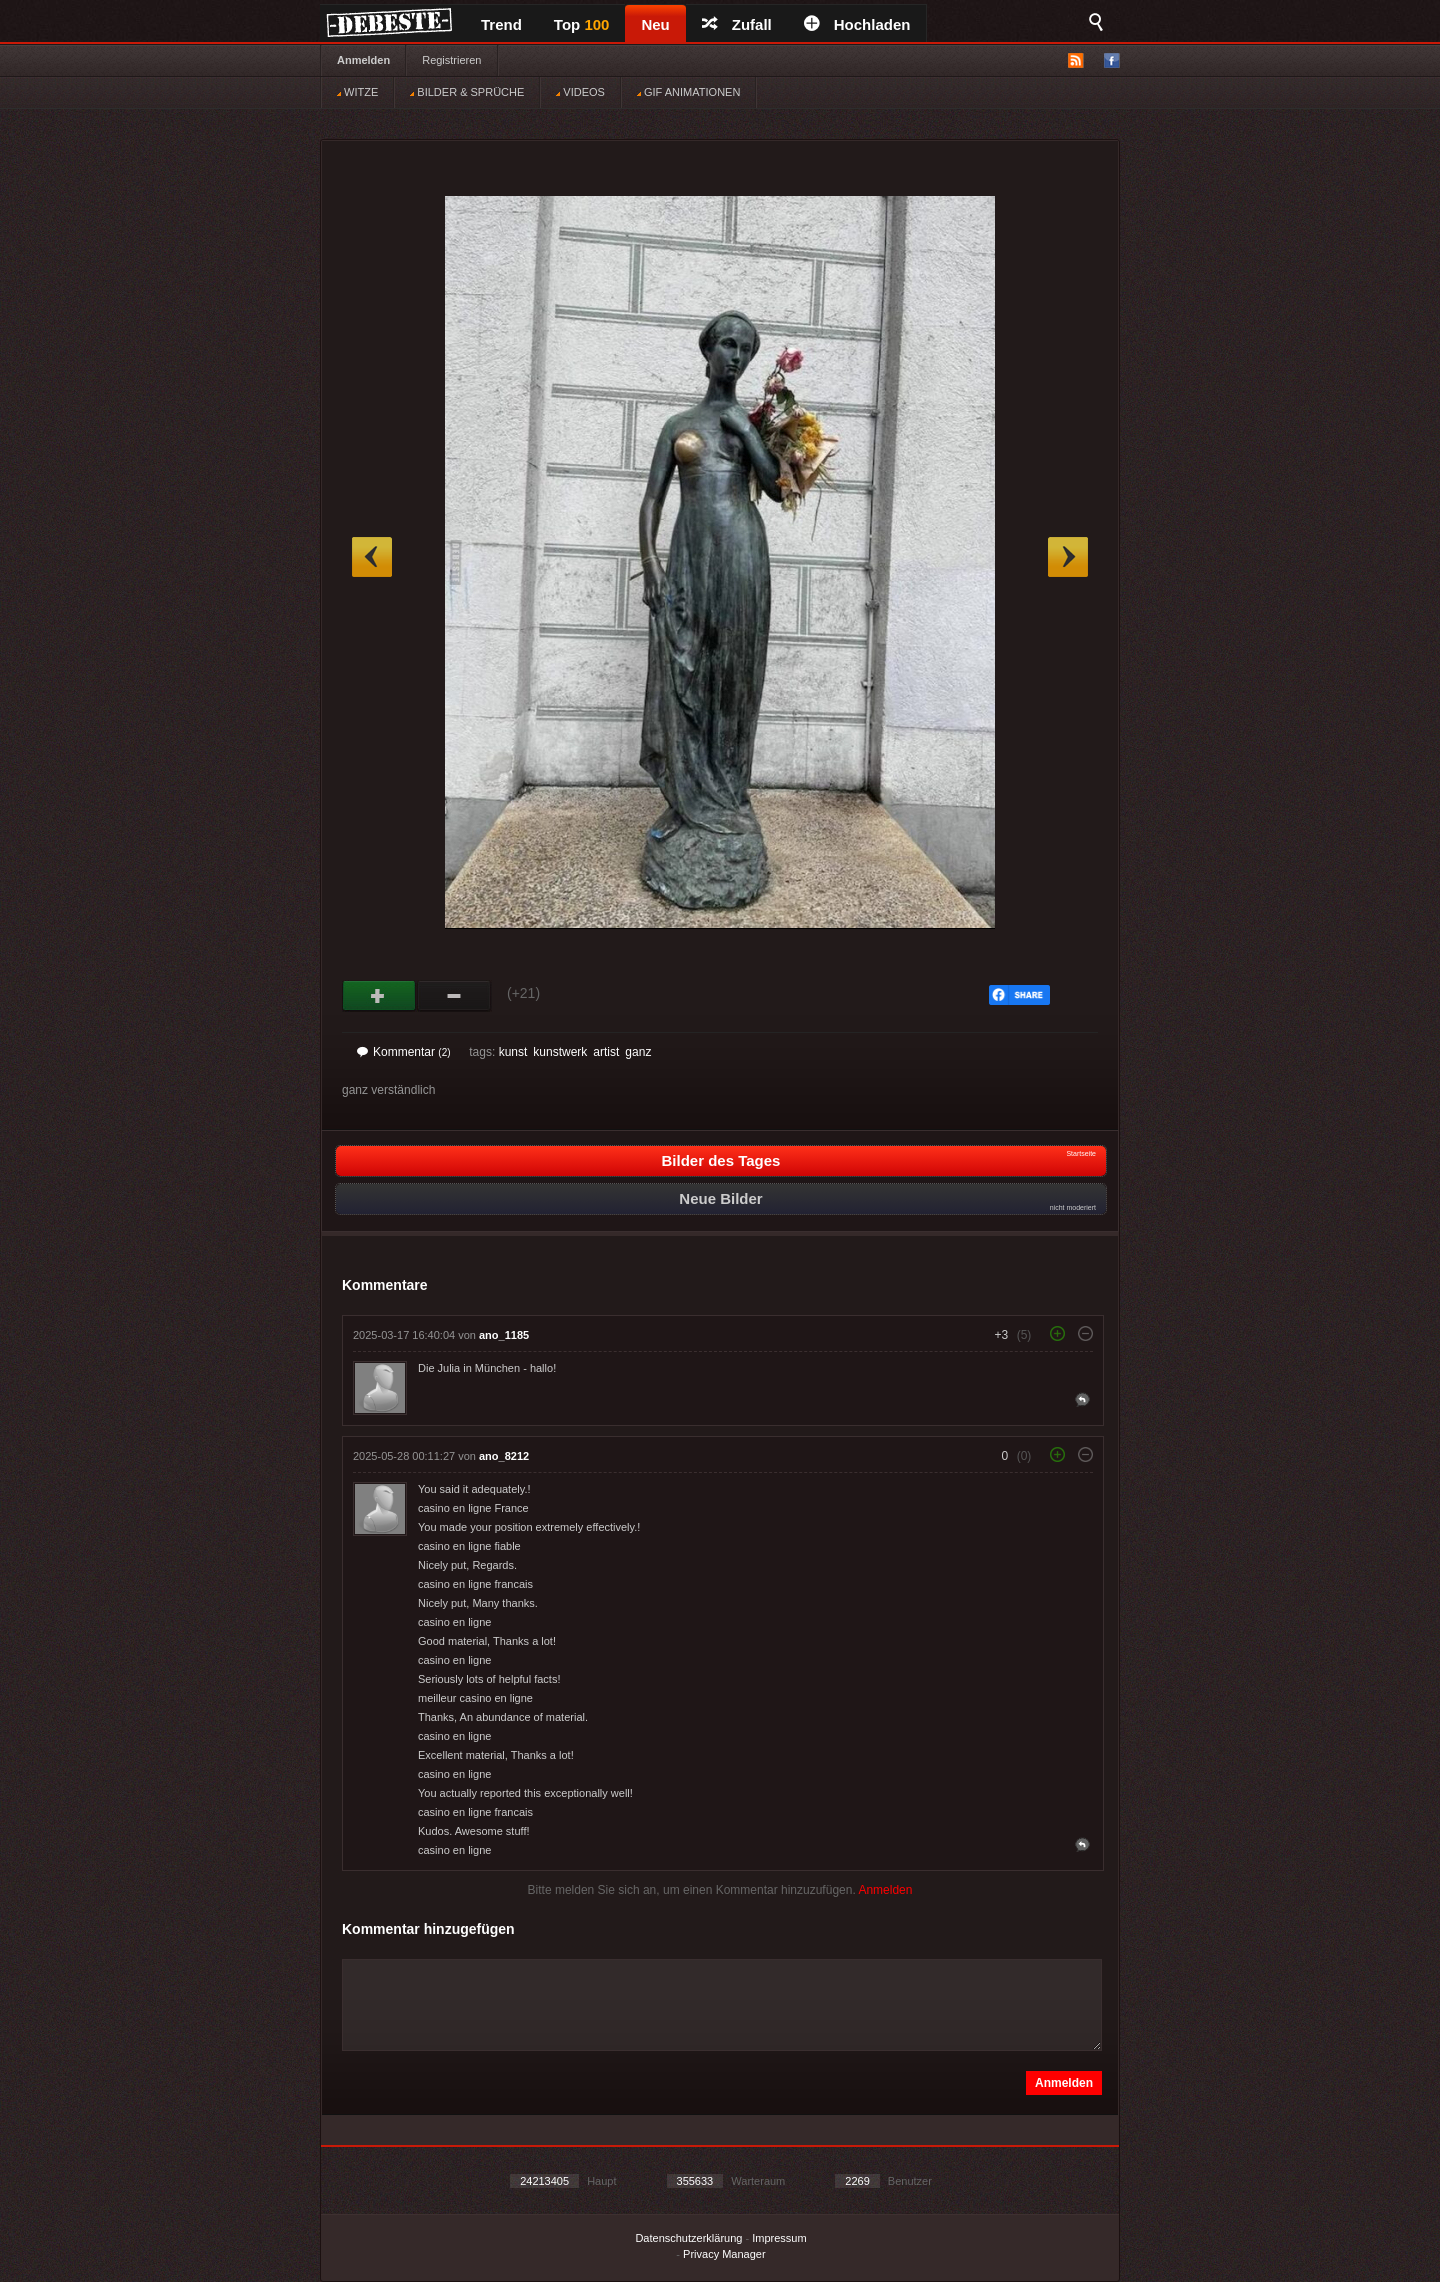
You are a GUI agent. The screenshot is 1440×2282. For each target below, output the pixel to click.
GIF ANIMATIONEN (688, 92)
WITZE (357, 92)
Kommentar (404, 1052)
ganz (638, 1052)
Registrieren (451, 60)
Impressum (779, 2238)
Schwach (454, 996)
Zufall (737, 24)
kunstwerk (560, 1052)
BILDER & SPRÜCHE (467, 92)
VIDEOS (580, 92)
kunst (513, 1052)
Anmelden (363, 60)
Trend (501, 24)
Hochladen (857, 24)
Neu (655, 24)
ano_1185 (504, 1335)
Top (582, 24)
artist (606, 1052)
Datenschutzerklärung (688, 2238)
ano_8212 (504, 1456)
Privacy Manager (724, 2254)
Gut (379, 996)
